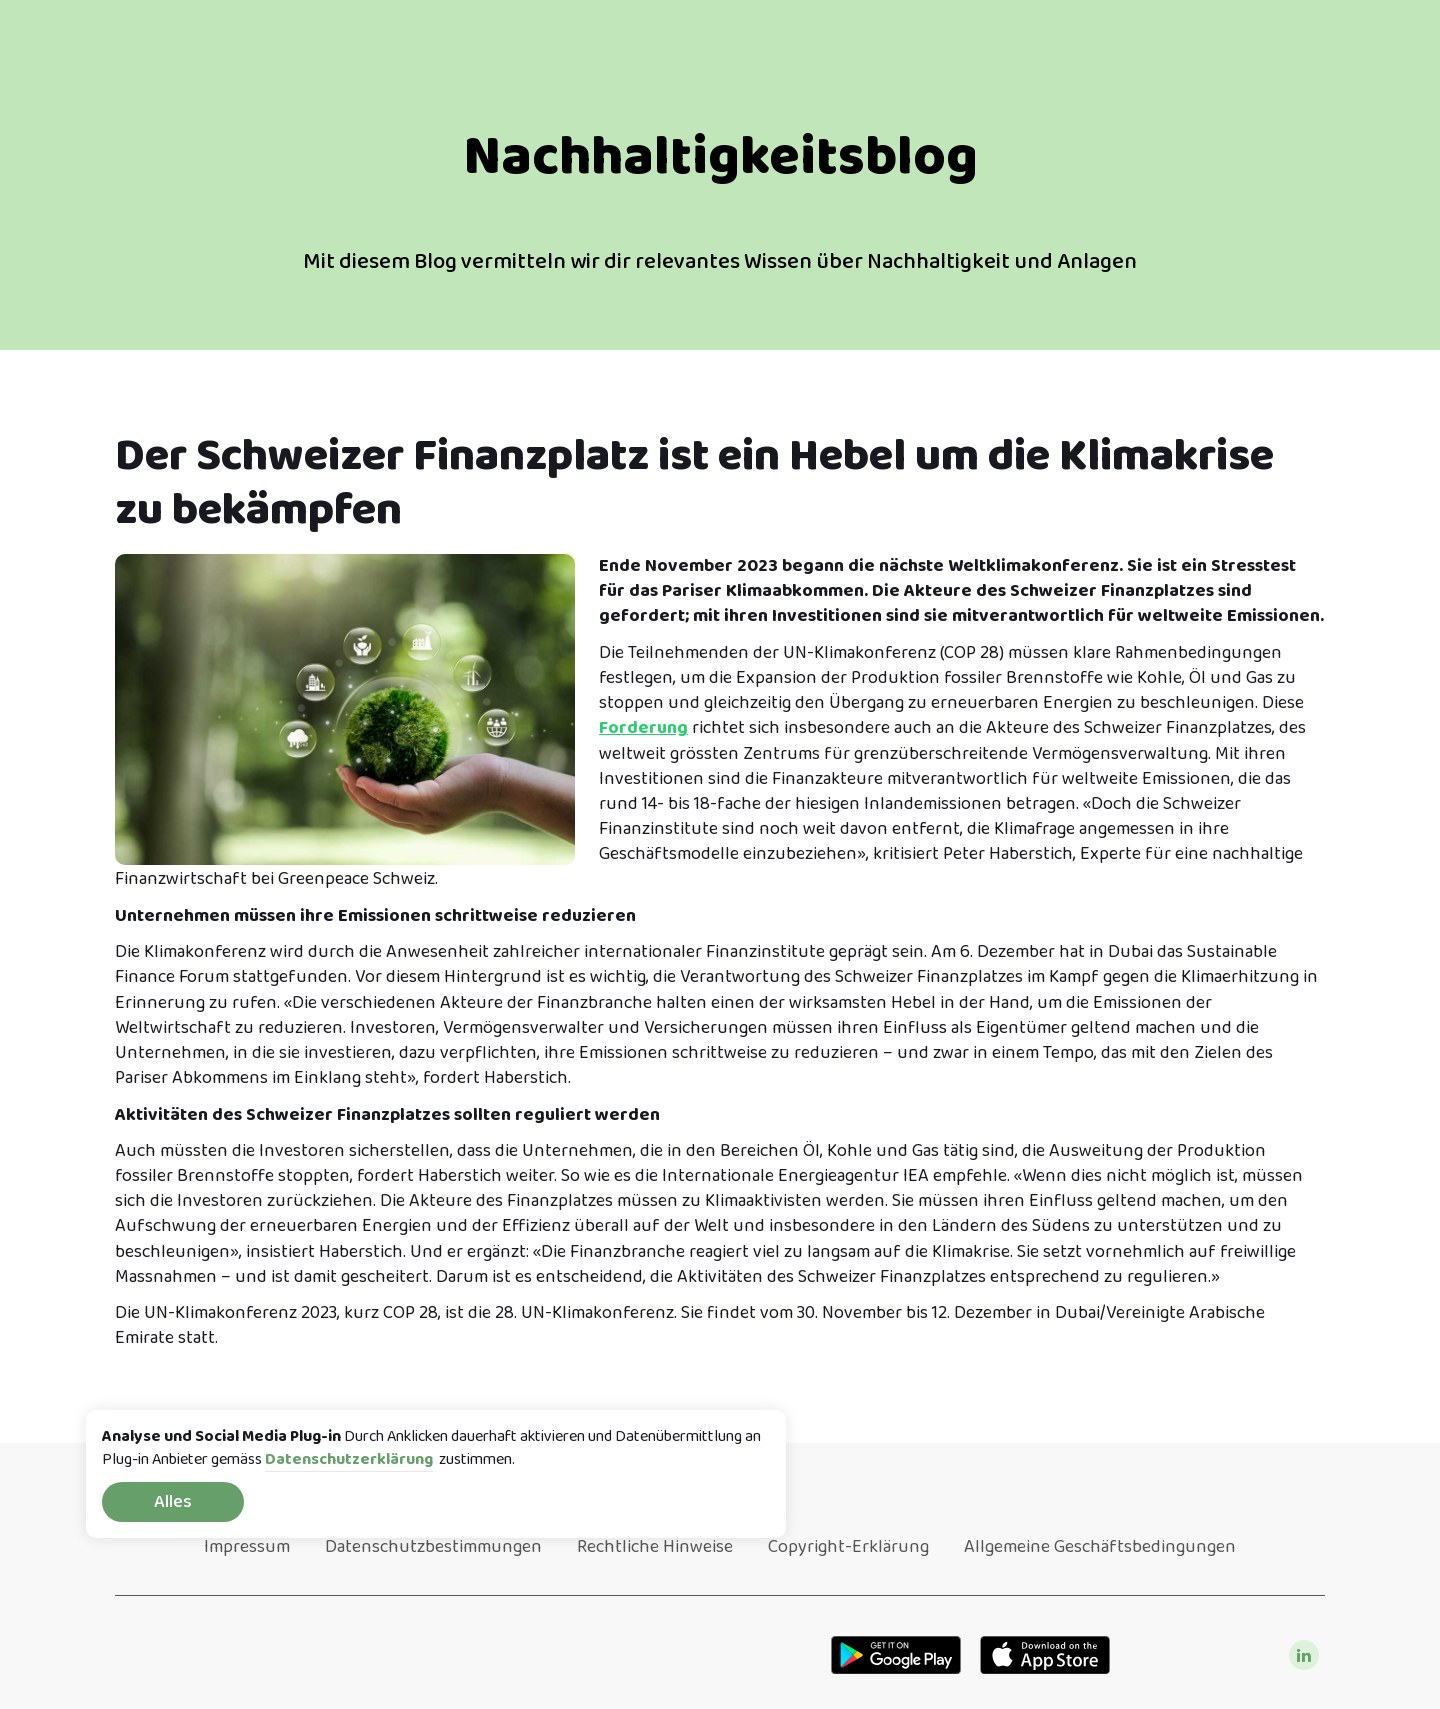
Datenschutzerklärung (349, 1460)
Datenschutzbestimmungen (433, 1547)
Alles (173, 1502)
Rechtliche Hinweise (655, 1547)
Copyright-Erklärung (848, 1547)
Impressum (247, 1547)
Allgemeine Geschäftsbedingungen (1100, 1547)
